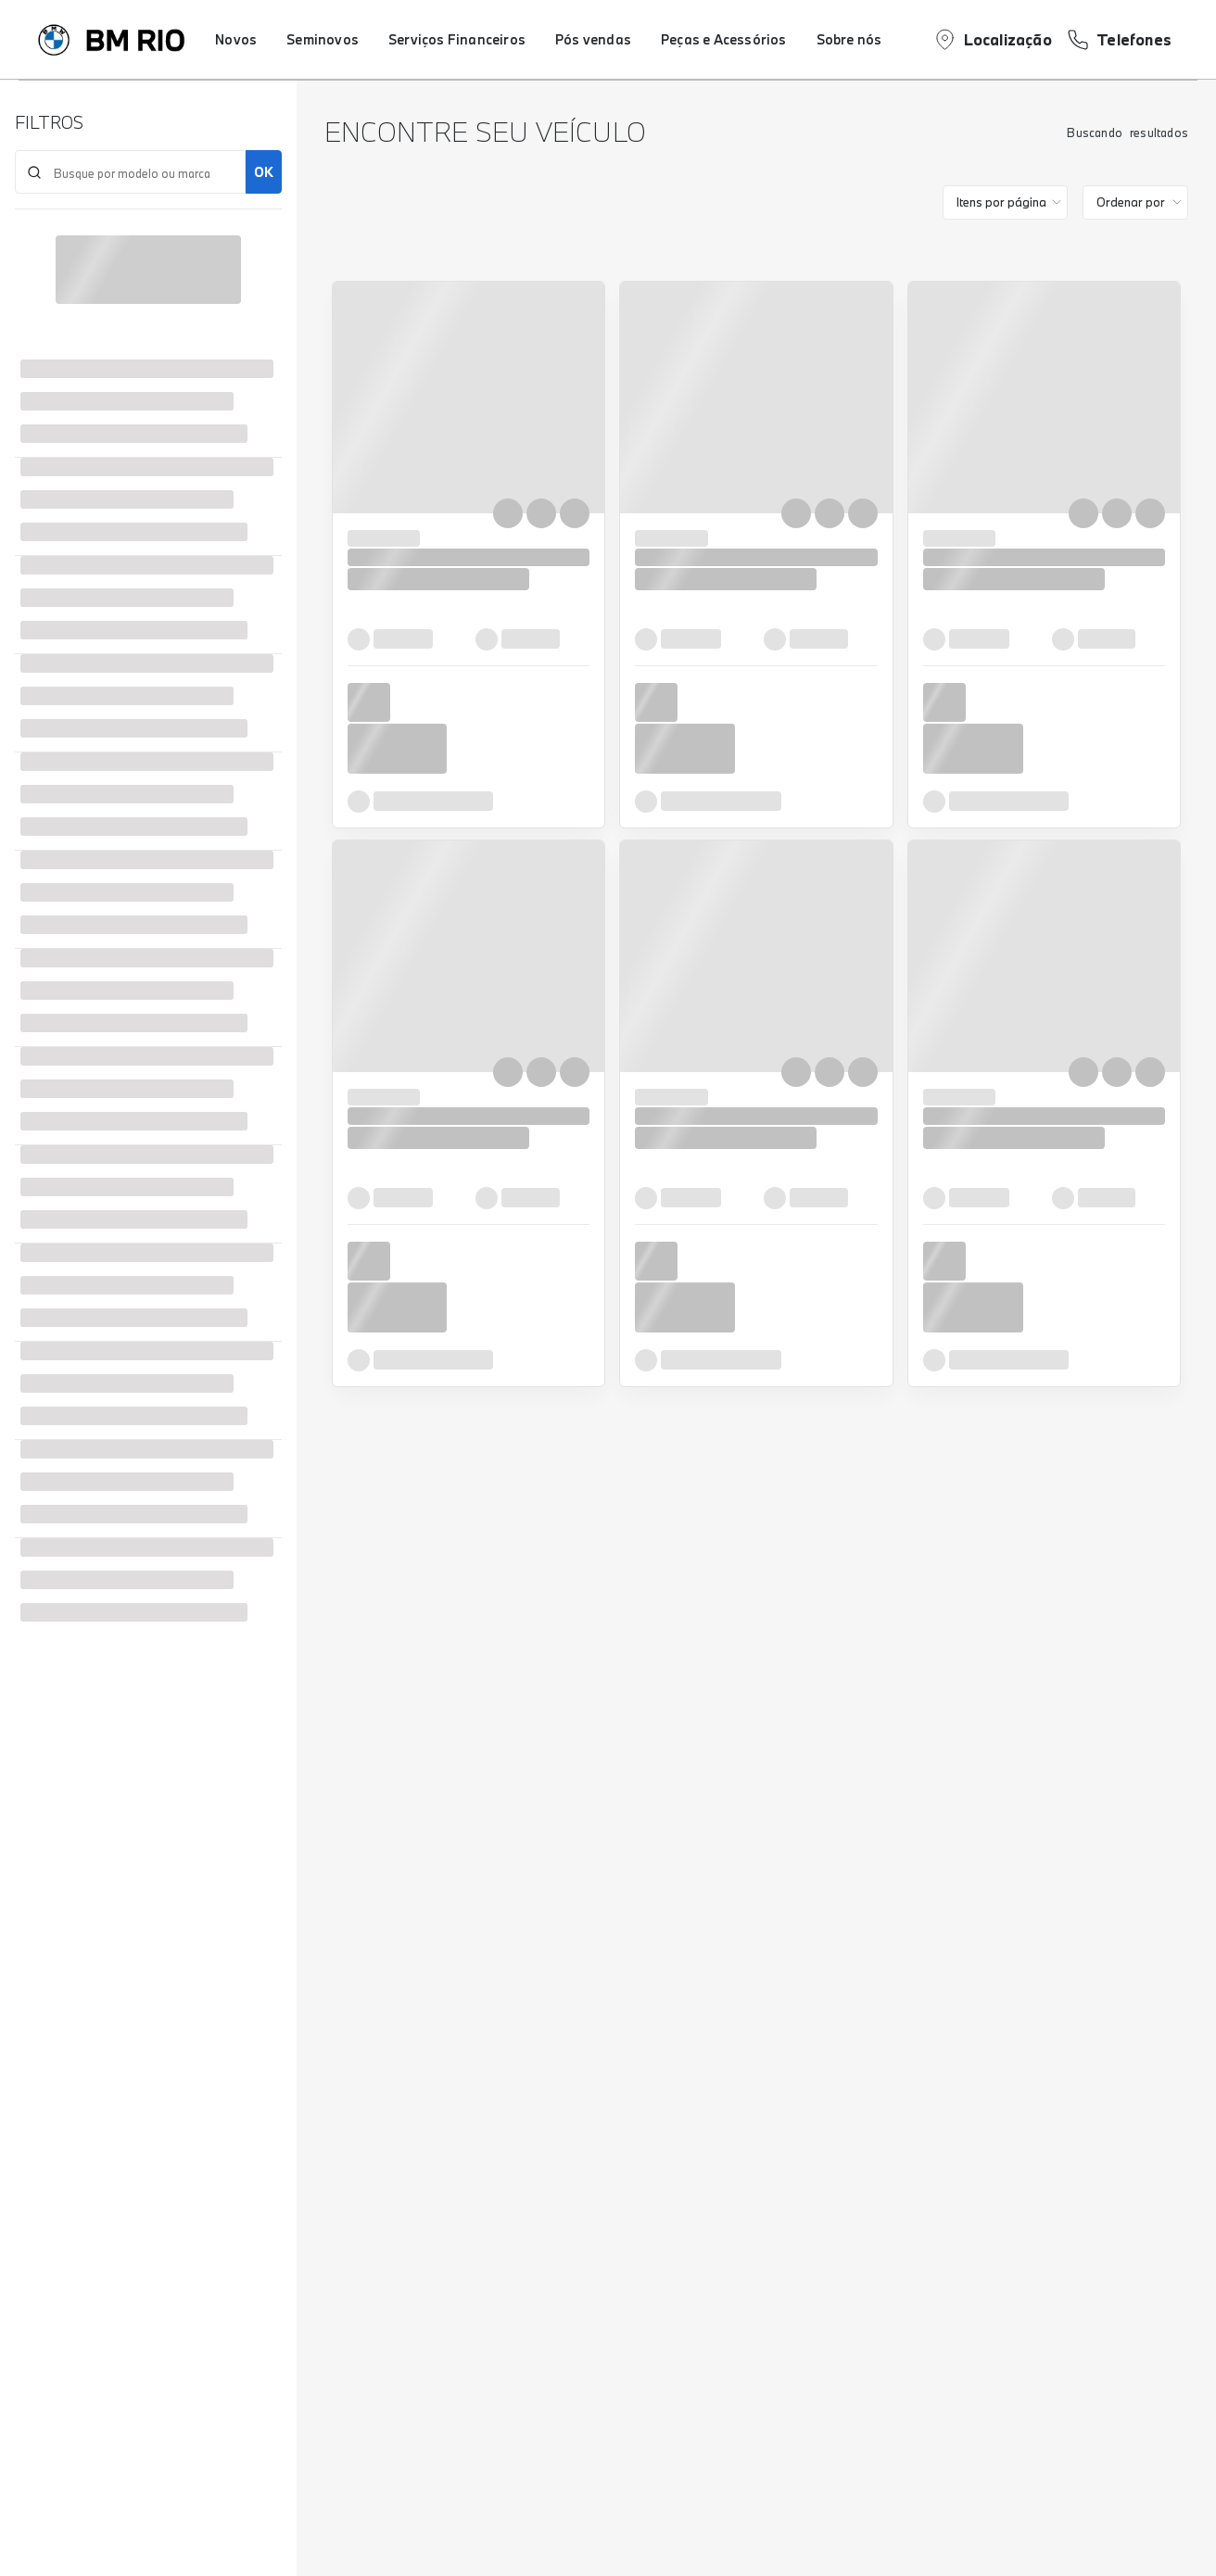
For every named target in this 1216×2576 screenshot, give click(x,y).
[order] (1135, 202)
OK (263, 172)
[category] (1005, 202)
